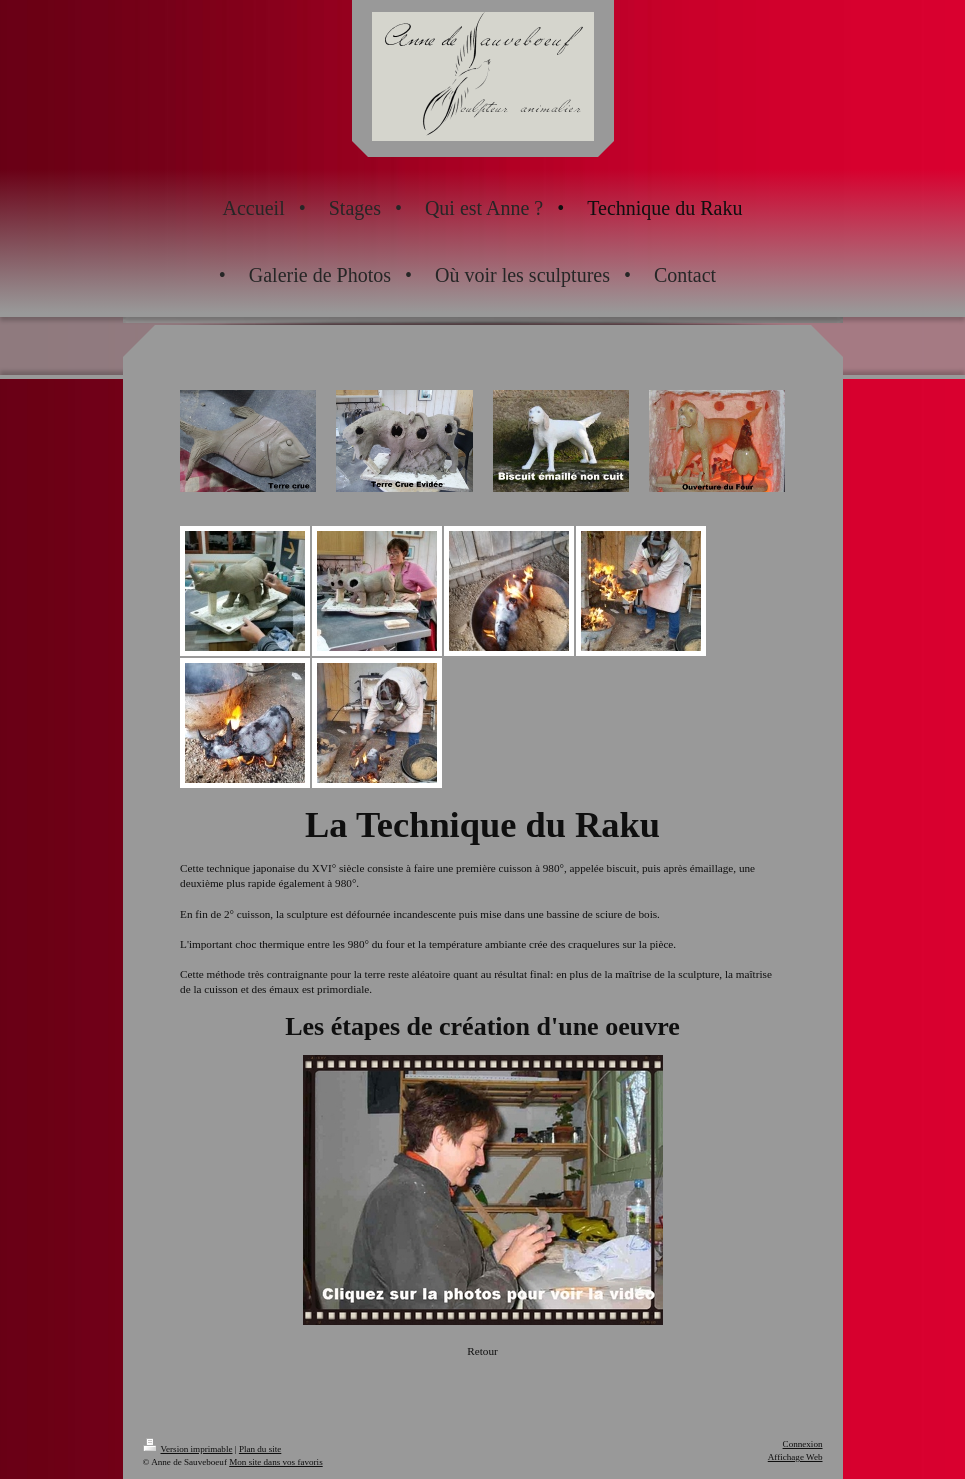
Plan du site (260, 1449)
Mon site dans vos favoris (275, 1462)
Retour (482, 1351)
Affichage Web (795, 1457)
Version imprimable (188, 1449)
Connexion (803, 1444)
